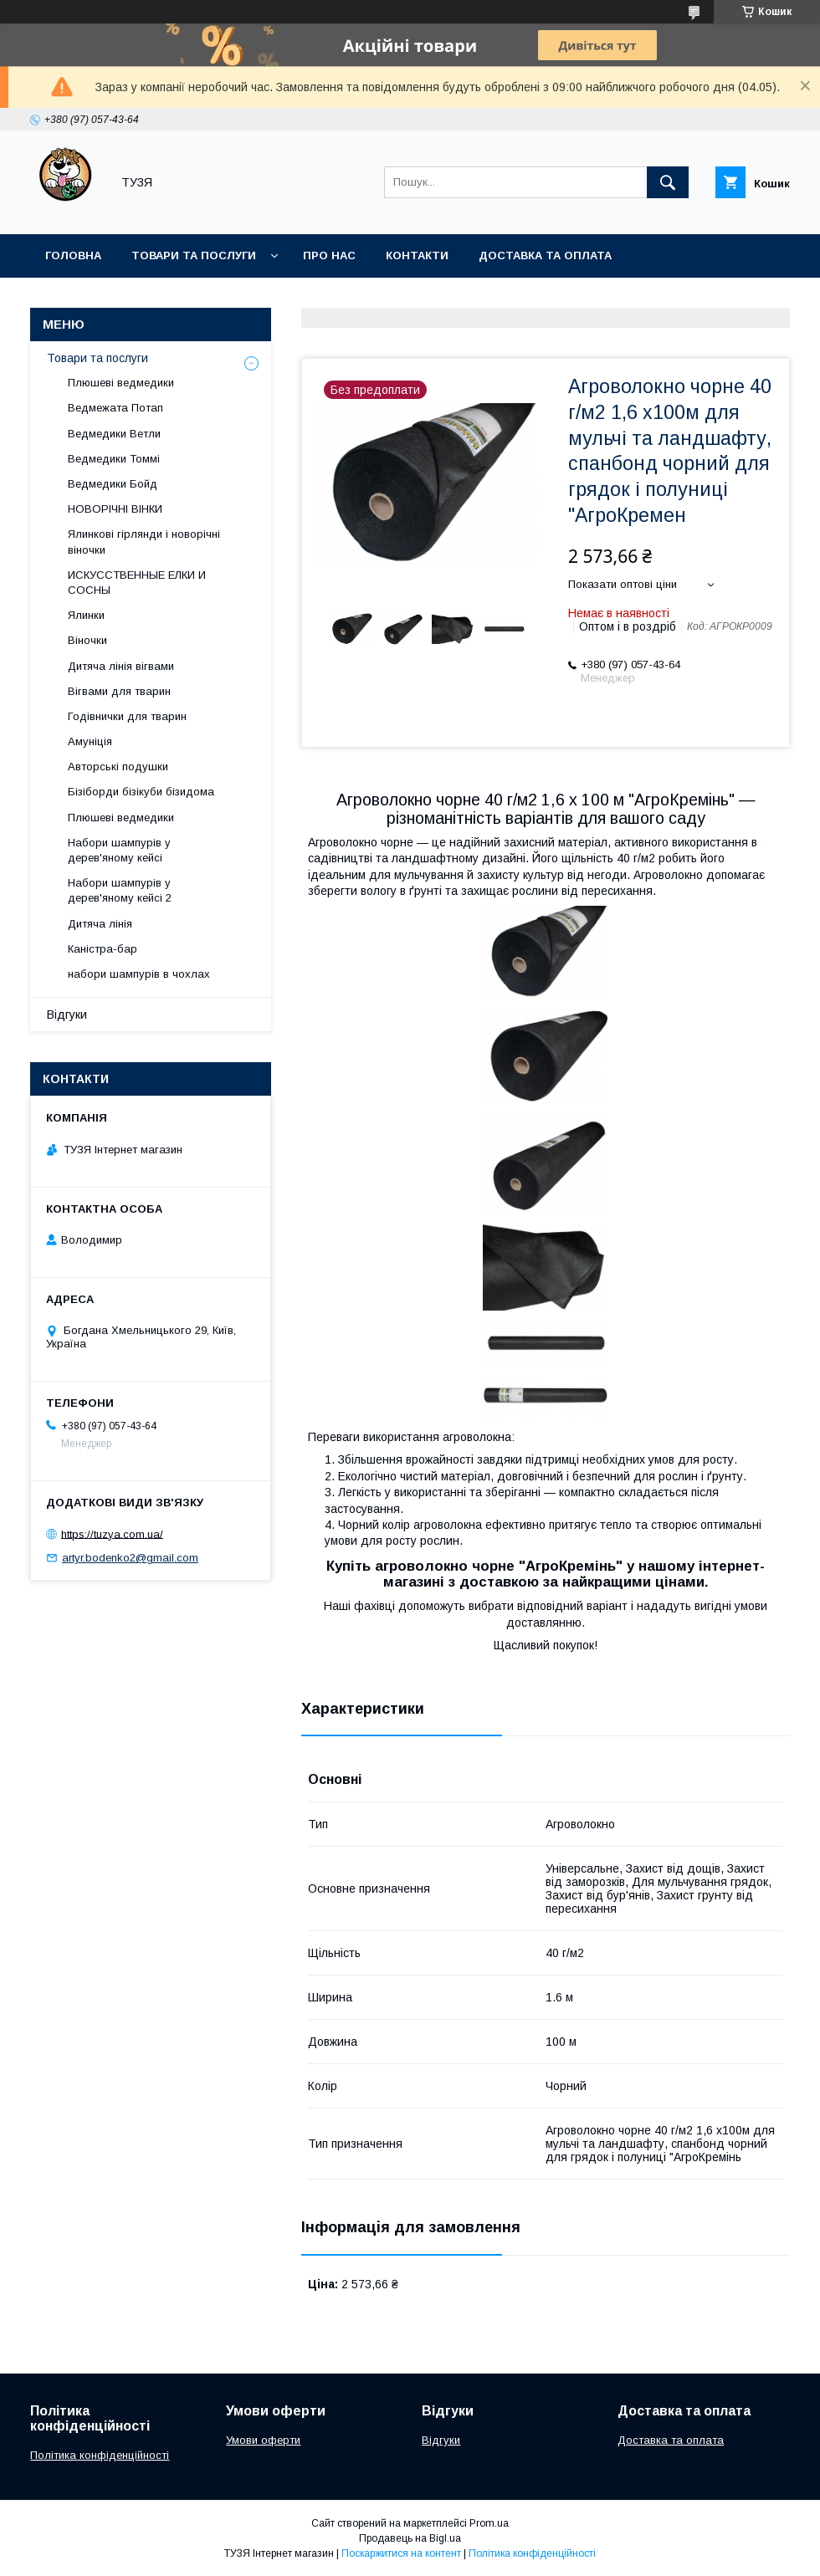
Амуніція (90, 741)
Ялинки (86, 615)
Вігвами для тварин (119, 691)
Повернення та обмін (116, 299)
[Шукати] (668, 182)
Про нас (329, 255)
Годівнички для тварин (127, 716)
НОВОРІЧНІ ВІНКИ (115, 509)
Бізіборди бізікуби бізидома (141, 791)
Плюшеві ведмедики (121, 382)
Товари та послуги (193, 255)
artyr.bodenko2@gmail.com (130, 1557)
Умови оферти (263, 2440)
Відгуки (67, 1014)
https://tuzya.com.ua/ (112, 1533)
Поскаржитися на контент (401, 2553)
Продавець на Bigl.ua (410, 2538)
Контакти (417, 255)
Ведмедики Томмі (114, 458)
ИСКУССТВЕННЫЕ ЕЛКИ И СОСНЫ (137, 582)
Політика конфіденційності (99, 2455)
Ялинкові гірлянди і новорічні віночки (144, 541)
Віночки (87, 640)
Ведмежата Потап (115, 407)
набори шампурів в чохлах (139, 974)
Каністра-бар (102, 949)
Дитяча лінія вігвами (121, 666)
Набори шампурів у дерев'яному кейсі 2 (120, 890)
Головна (73, 255)
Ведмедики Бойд (112, 484)
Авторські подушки (118, 766)
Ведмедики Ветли (114, 433)
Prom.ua (489, 2523)
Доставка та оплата (545, 255)
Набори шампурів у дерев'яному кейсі (119, 850)
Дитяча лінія (100, 923)
